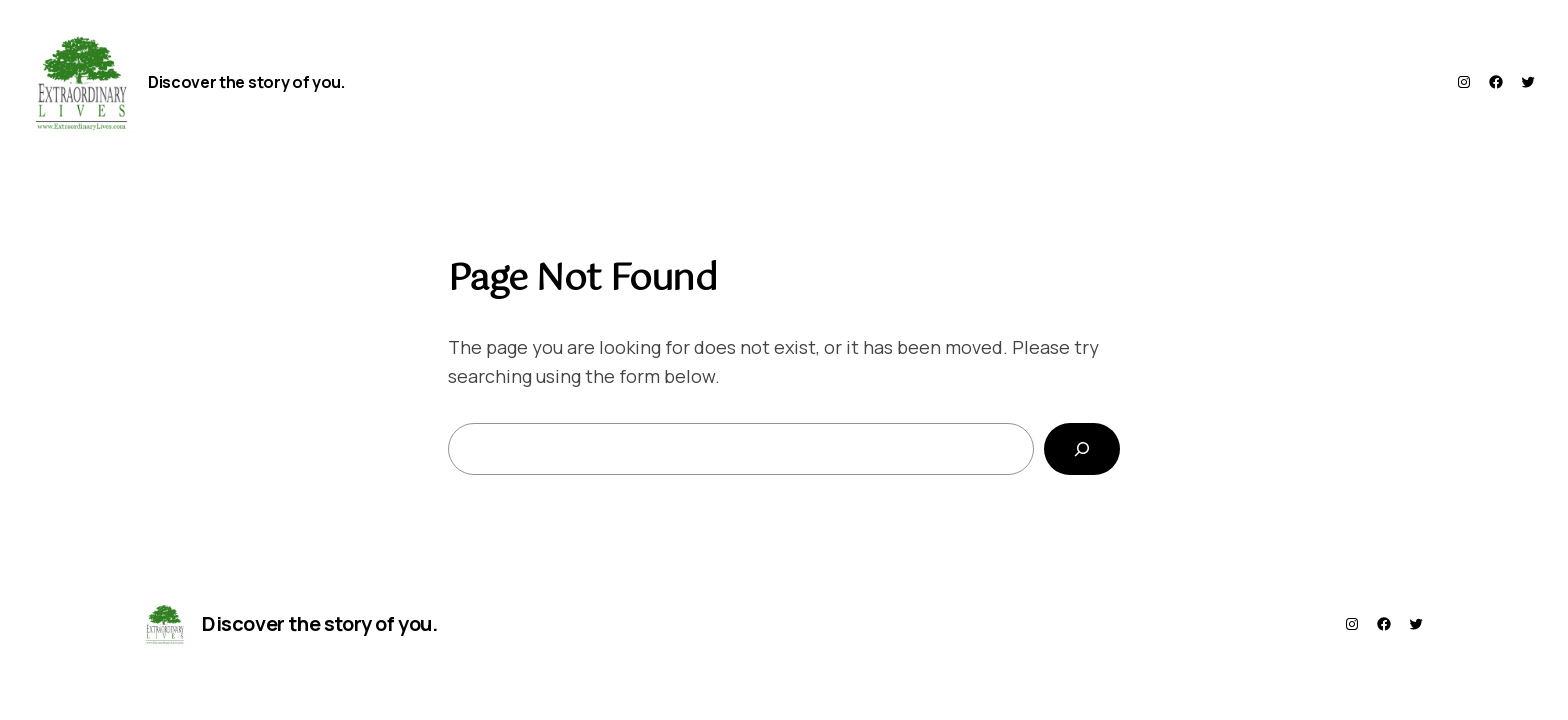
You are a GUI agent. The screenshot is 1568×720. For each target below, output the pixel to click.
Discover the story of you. (246, 82)
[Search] (1082, 449)
